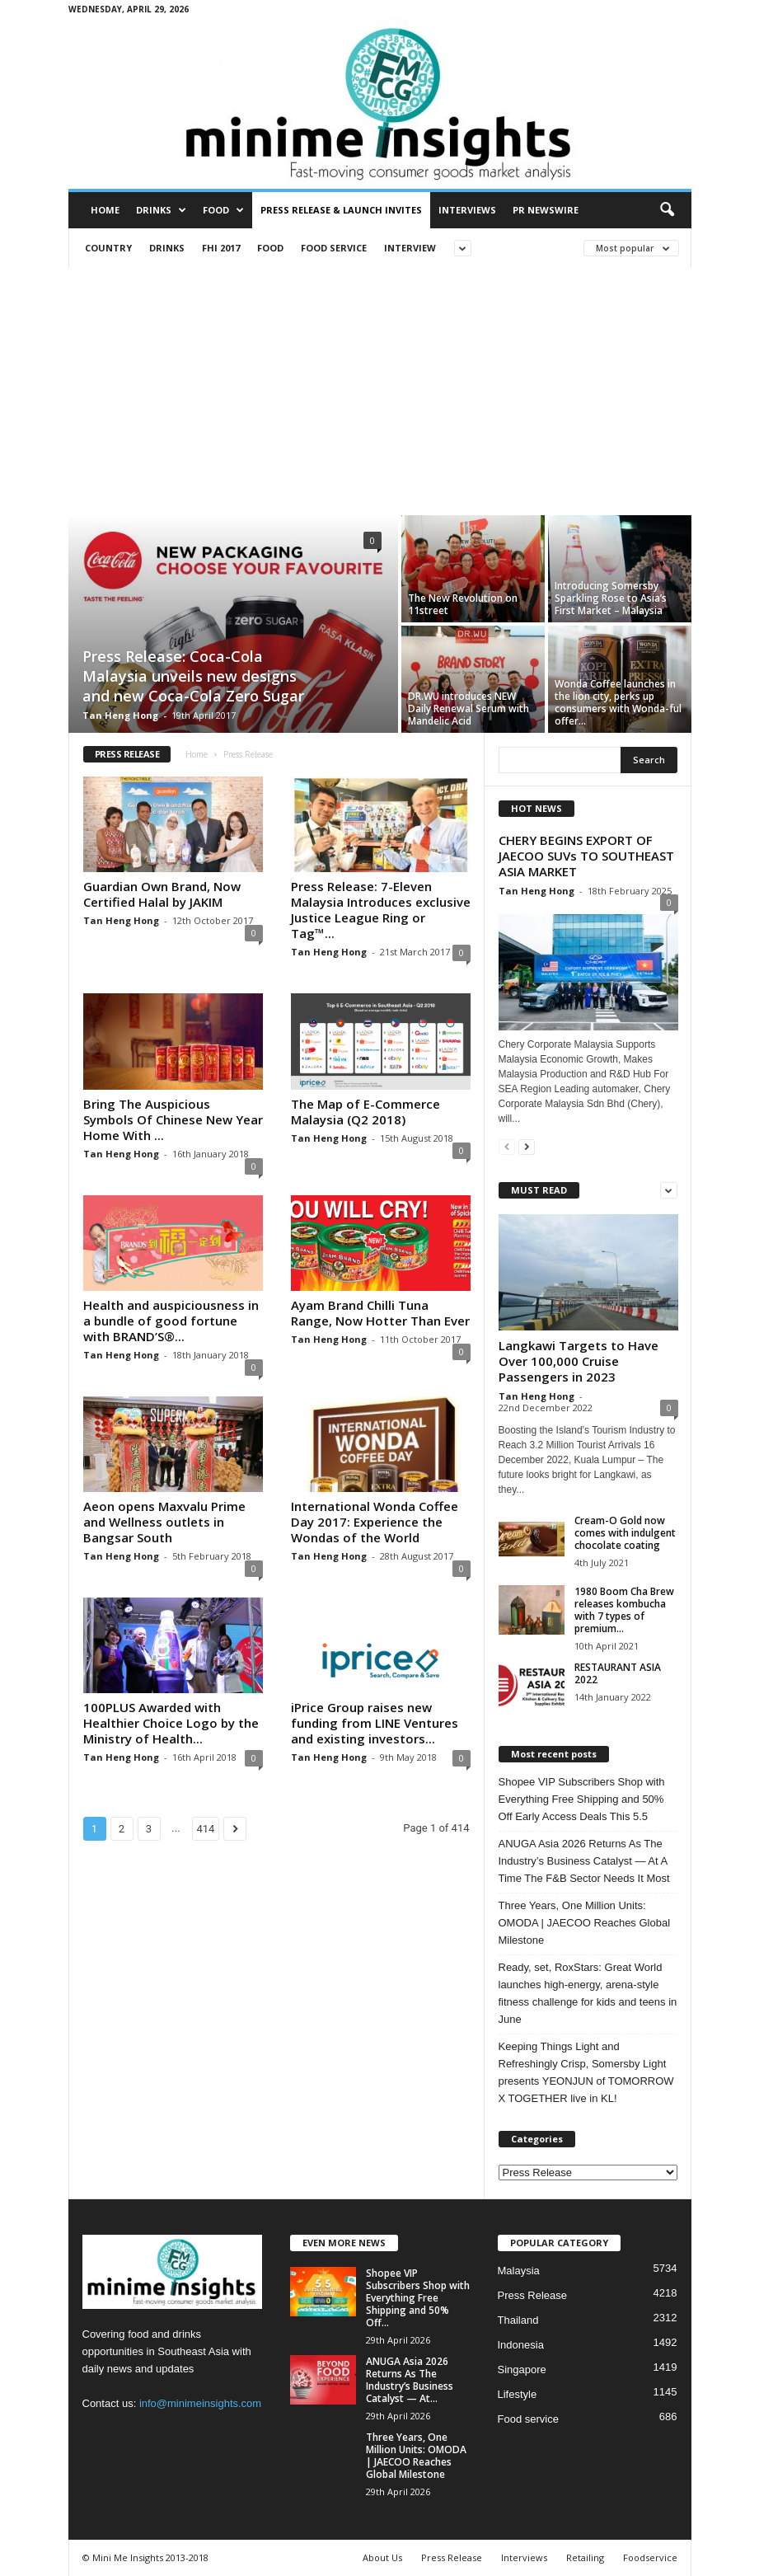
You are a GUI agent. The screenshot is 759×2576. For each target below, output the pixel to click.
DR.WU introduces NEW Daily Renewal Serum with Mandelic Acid (468, 708)
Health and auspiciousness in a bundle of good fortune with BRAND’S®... (171, 1320)
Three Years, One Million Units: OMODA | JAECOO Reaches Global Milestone (585, 1922)
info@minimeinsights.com (200, 2403)
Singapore (522, 2369)
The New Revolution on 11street (463, 604)
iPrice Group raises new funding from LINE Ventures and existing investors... (374, 1723)
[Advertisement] (379, 391)
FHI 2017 (221, 248)
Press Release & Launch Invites (341, 210)
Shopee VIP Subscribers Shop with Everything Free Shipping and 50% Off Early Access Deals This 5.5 (582, 1799)
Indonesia (521, 2345)
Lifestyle (517, 2394)
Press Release (533, 2295)
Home (105, 210)
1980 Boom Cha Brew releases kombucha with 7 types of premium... (624, 1609)
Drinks (161, 210)
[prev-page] (507, 1146)
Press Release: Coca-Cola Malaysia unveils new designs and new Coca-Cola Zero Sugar (193, 676)
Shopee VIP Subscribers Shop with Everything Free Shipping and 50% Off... (418, 2298)
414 (206, 1829)
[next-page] (526, 1146)
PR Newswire (546, 210)
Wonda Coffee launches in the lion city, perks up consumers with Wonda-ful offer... (618, 702)
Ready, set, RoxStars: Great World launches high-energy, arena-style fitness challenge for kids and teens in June (588, 1993)
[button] (667, 210)
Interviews (467, 210)
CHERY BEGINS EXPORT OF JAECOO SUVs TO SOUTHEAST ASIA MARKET (586, 856)
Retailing (585, 2557)
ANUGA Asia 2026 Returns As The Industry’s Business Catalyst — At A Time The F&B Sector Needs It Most (584, 1860)
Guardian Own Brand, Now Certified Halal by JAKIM (162, 894)
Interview (410, 248)
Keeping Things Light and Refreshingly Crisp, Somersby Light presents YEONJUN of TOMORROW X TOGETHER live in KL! (586, 2072)
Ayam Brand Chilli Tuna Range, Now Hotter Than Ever (380, 1313)
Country (108, 248)
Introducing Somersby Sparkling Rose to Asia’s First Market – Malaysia (611, 598)
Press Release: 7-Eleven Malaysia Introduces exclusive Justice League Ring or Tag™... (381, 909)
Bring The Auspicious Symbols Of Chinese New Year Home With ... (173, 1119)
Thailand (518, 2320)
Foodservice (650, 2557)
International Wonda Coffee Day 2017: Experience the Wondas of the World (374, 1522)
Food (223, 210)
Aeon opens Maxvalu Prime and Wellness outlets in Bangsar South (164, 1522)
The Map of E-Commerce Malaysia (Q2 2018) (365, 1112)
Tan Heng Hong (120, 715)
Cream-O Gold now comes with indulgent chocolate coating (625, 1532)
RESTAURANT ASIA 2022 (617, 1673)
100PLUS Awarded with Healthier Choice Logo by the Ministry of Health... (171, 1723)
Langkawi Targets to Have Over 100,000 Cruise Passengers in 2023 (578, 1361)
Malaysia (519, 2270)
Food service (334, 248)
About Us (382, 2557)
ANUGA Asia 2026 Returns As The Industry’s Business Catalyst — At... (409, 2379)
